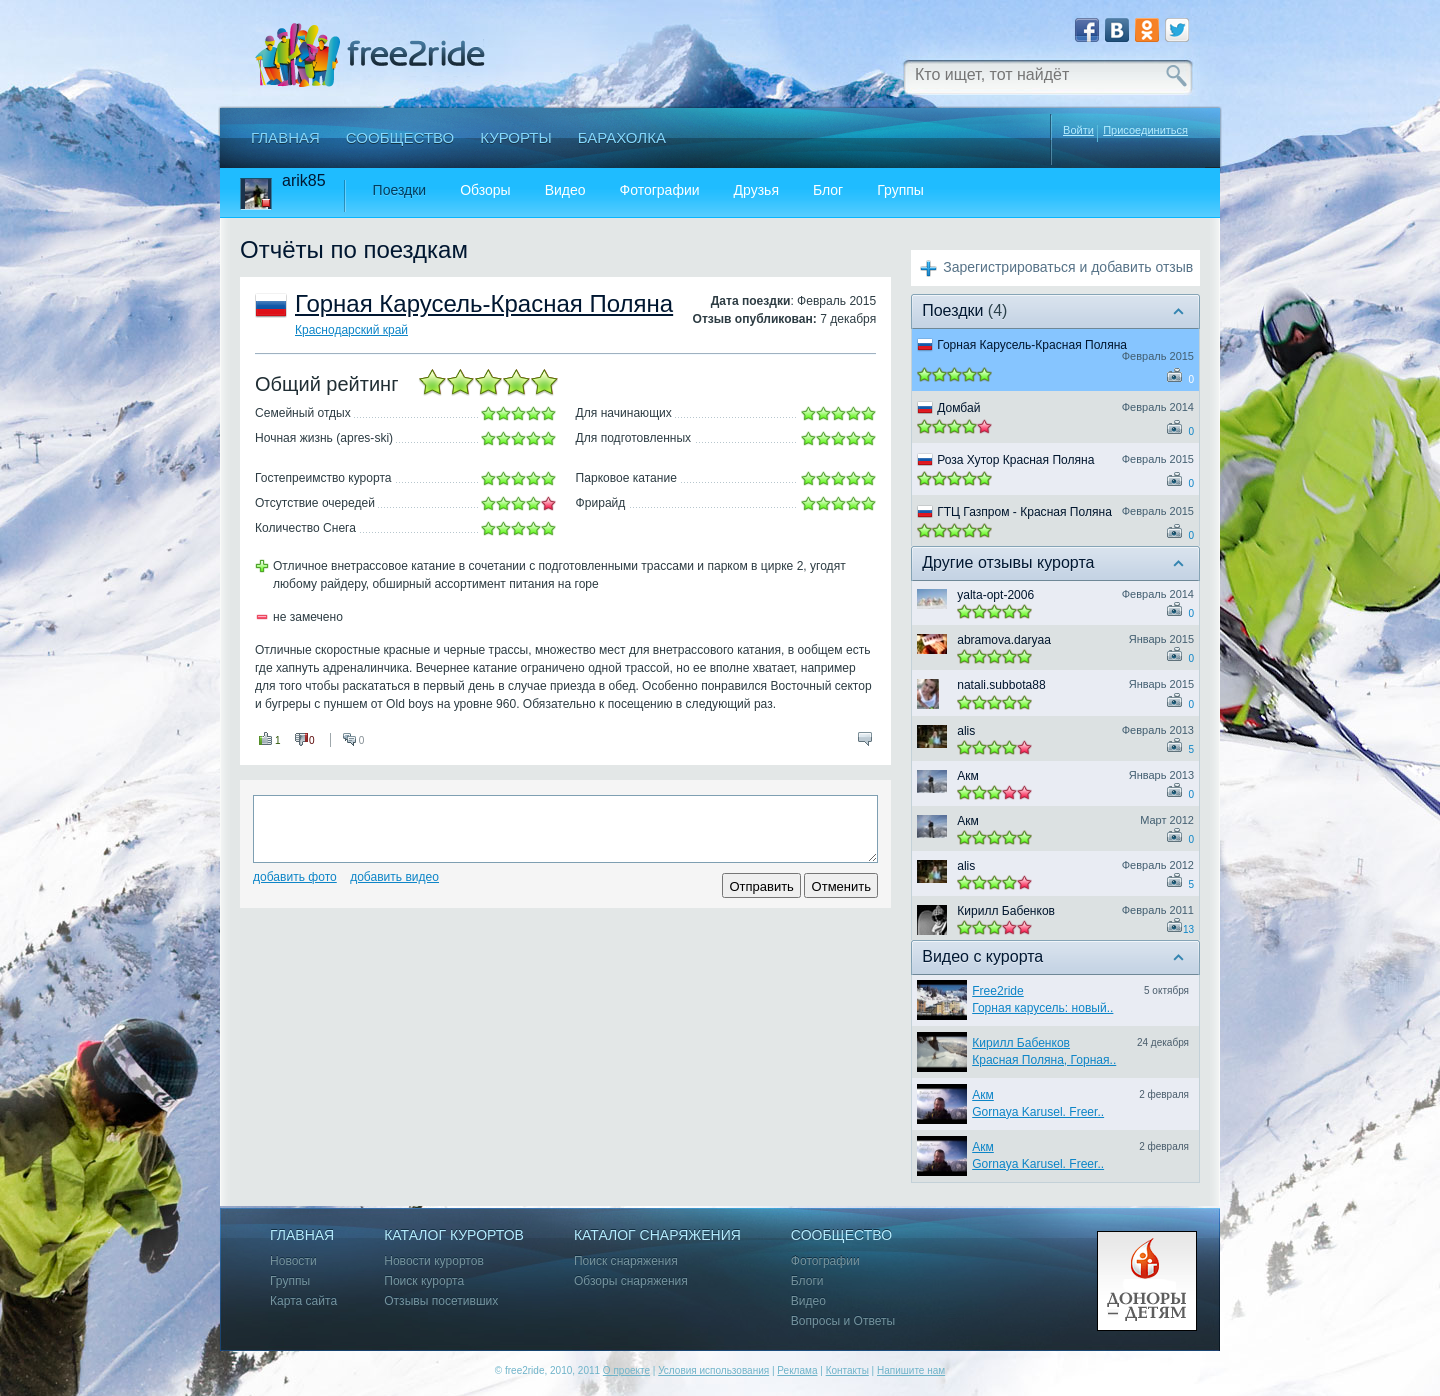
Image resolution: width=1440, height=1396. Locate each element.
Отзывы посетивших (441, 1301)
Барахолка (622, 137)
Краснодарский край (351, 330)
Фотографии (660, 190)
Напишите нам (911, 1370)
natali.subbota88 (1001, 685)
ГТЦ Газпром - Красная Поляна (1024, 512)
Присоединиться (1145, 130)
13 (1188, 929)
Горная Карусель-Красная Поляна (484, 303)
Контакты (847, 1370)
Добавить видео (394, 877)
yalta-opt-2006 (995, 595)
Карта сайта (303, 1301)
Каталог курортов (454, 1235)
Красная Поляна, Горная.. (1044, 1060)
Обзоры (485, 190)
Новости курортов (434, 1261)
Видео (565, 190)
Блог (828, 190)
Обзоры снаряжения (631, 1281)
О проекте (626, 1370)
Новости (293, 1261)
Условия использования (713, 1370)
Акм (968, 776)
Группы (900, 190)
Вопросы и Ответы (843, 1321)
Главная (285, 137)
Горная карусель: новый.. (1042, 1008)
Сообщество (400, 137)
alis (966, 731)
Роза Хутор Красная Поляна (1015, 460)
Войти (1078, 130)
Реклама (797, 1370)
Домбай (958, 408)
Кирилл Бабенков (1006, 911)
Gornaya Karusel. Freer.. (1038, 1112)
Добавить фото (295, 877)
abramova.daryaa (1004, 640)
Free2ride (998, 991)
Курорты (516, 137)
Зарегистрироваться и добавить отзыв (1068, 267)
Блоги (807, 1281)
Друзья (756, 190)
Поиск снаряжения (626, 1261)
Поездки (400, 190)
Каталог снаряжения (657, 1235)
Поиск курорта (424, 1281)
